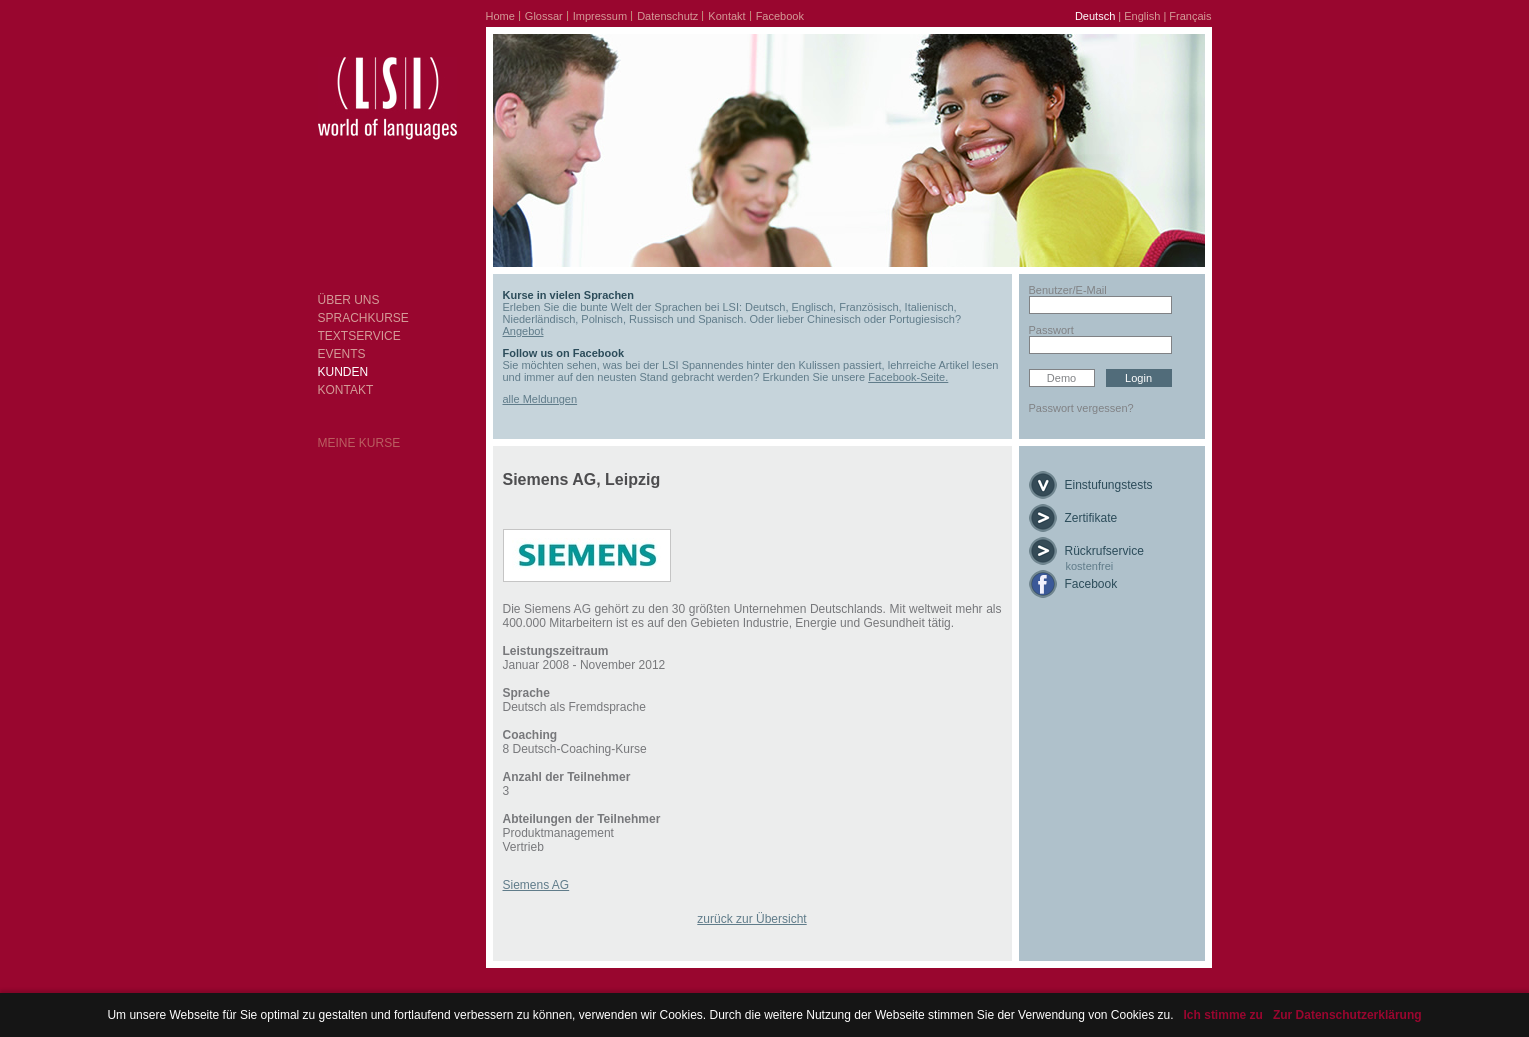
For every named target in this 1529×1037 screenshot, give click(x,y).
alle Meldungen (540, 399)
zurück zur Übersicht (751, 919)
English (1142, 16)
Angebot (523, 331)
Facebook (780, 16)
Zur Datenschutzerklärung (1347, 1015)
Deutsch (1095, 16)
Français (1190, 16)
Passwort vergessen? (1081, 408)
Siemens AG (536, 885)
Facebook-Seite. (908, 377)
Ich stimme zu (1223, 1015)
